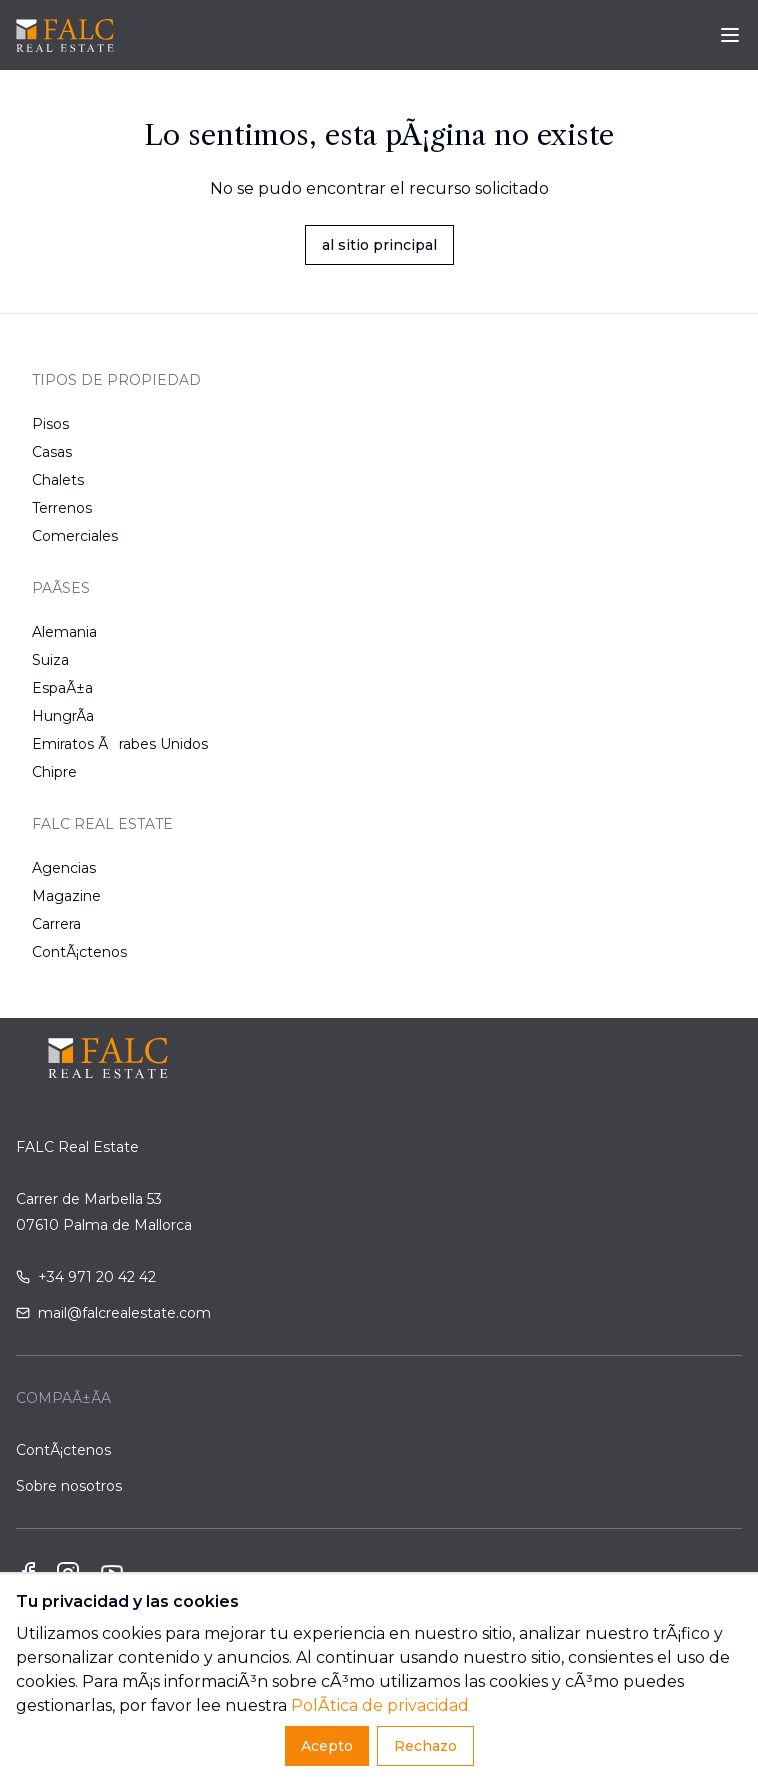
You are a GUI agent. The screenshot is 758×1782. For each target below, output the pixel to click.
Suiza (50, 660)
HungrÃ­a (63, 716)
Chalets (58, 480)
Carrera (56, 924)
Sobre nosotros (69, 1486)
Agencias (64, 868)
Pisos (50, 424)
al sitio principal (379, 245)
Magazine (66, 896)
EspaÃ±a (62, 688)
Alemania (64, 632)
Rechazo (425, 1746)
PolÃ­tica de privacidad (380, 1705)
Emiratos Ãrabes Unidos (120, 744)
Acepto (327, 1746)
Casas (52, 452)
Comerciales (75, 536)
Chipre (54, 772)
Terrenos (62, 508)
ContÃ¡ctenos (79, 952)
